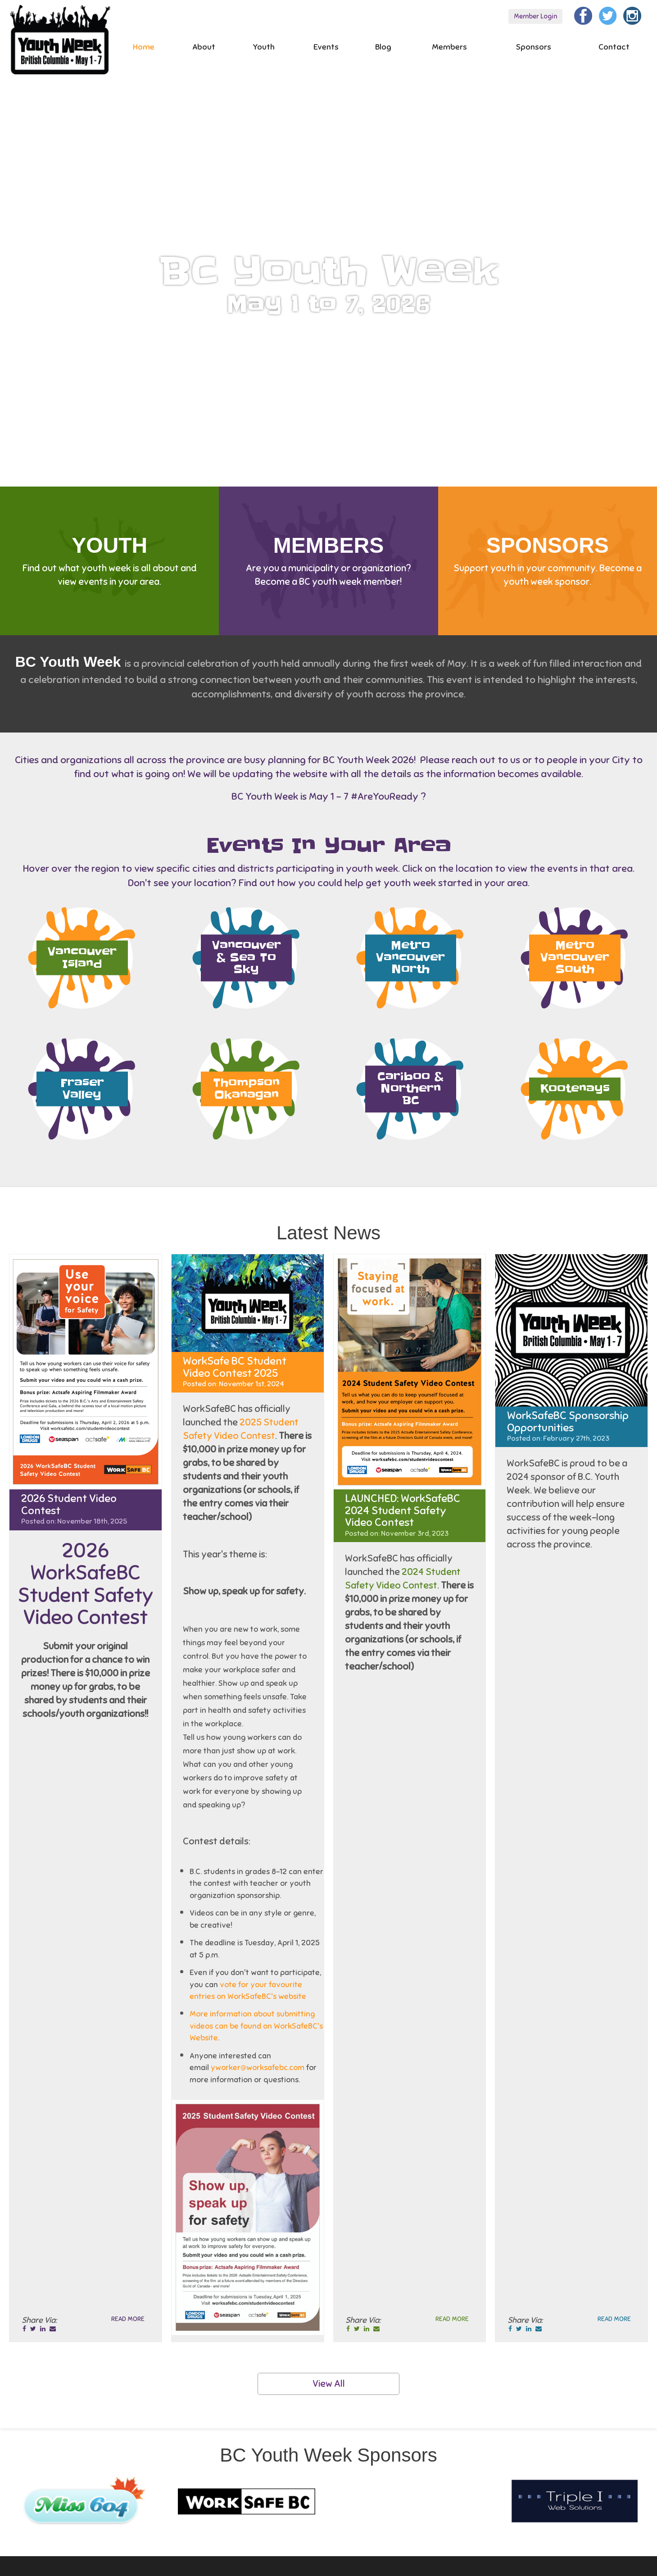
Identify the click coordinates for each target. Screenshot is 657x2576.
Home (143, 47)
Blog (383, 47)
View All (329, 2383)
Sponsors (533, 47)
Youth (264, 47)
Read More (128, 2319)
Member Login (535, 16)
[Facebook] (583, 15)
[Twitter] (608, 15)
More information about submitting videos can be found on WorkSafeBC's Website (256, 2026)
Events (326, 47)
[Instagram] (632, 15)
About (203, 47)
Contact (614, 47)
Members (449, 47)
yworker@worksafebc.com (257, 2067)
